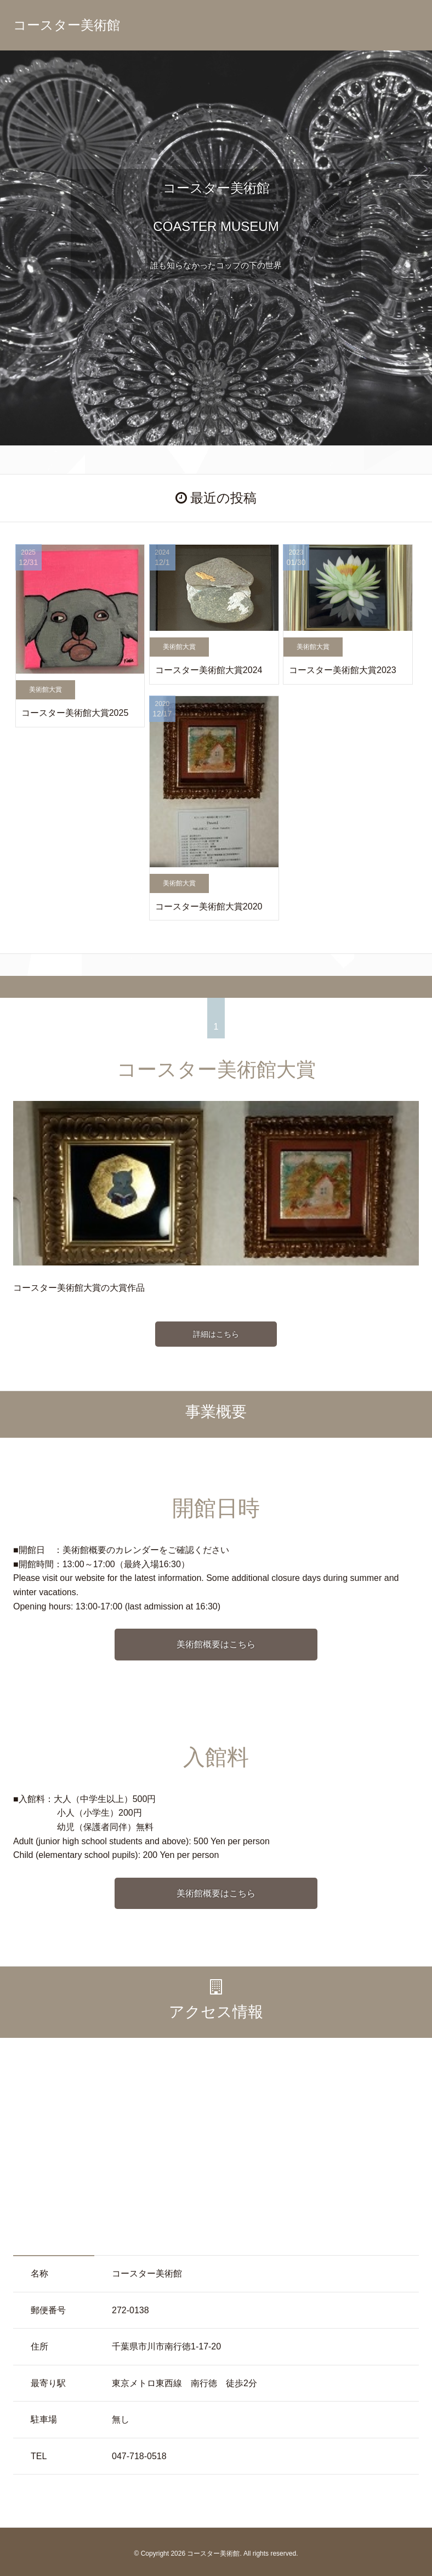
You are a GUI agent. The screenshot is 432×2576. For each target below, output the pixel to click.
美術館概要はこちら (216, 1644)
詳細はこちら (216, 1334)
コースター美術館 (66, 25)
